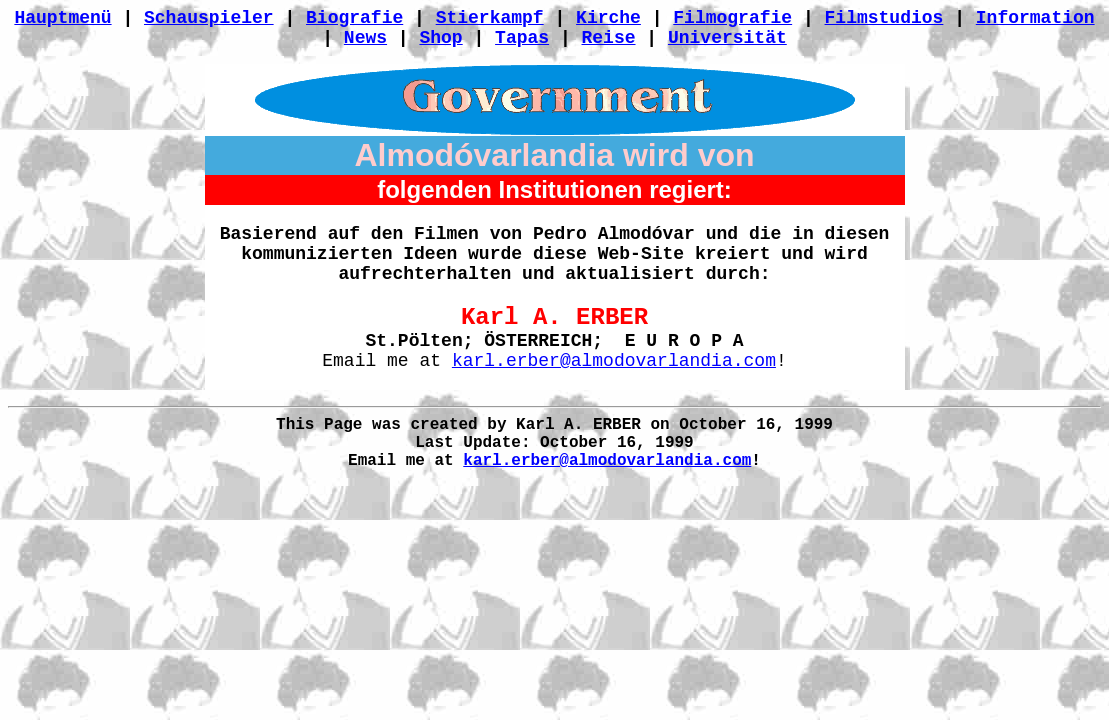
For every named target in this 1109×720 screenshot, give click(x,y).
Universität (727, 38)
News (365, 38)
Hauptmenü (62, 18)
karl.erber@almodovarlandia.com (614, 361)
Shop (440, 38)
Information (1035, 18)
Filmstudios (884, 18)
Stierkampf (490, 18)
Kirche (608, 18)
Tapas (522, 38)
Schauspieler (209, 18)
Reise (609, 38)
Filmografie (732, 18)
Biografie (354, 18)
